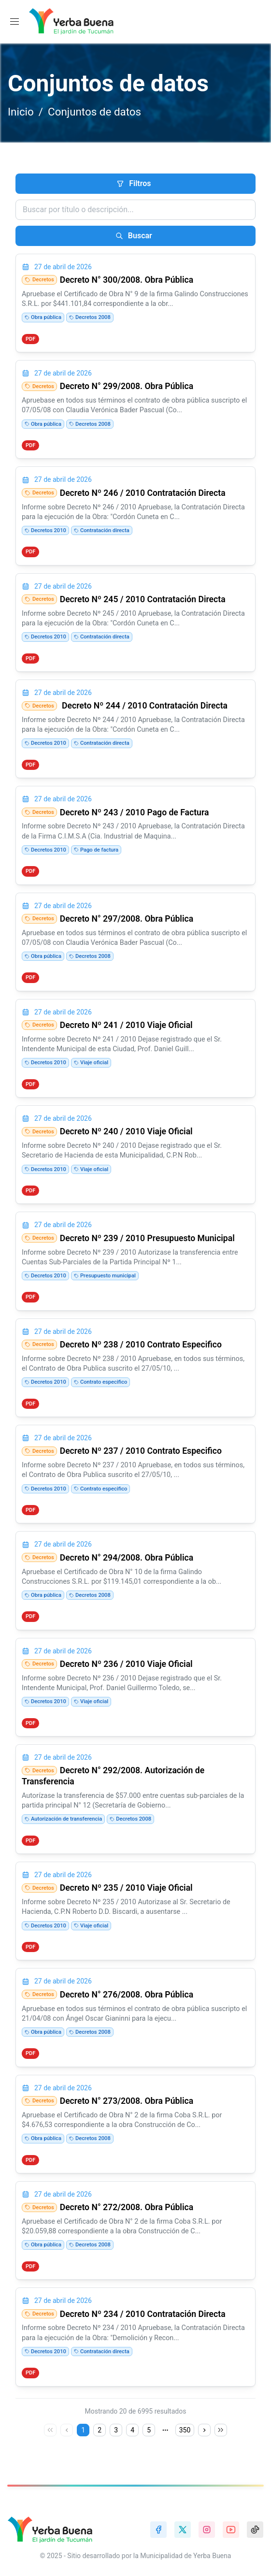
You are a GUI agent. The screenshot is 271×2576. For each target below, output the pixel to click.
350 (185, 2430)
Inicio (21, 111)
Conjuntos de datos (94, 111)
